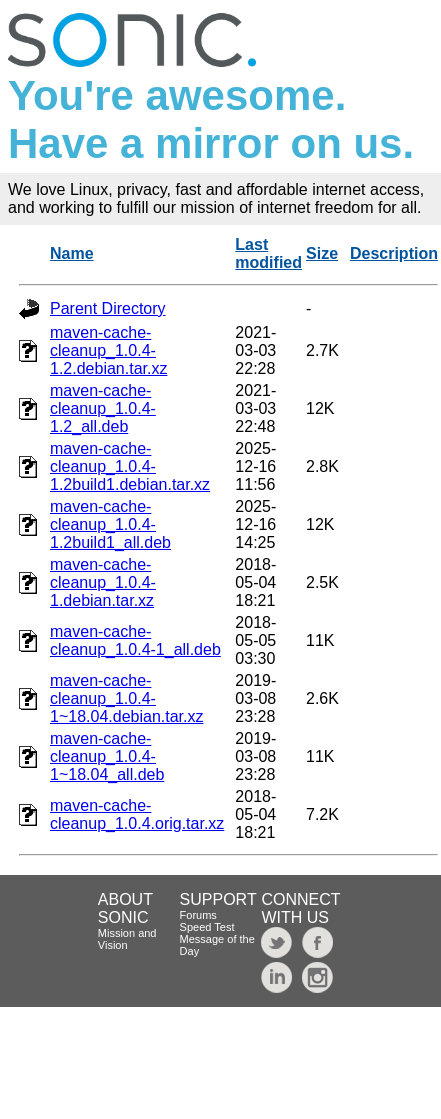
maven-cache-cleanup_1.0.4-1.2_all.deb (103, 408)
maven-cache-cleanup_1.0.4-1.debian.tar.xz (103, 582)
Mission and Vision (127, 939)
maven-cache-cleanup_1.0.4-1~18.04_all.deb (107, 756)
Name (72, 253)
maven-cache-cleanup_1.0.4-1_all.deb (135, 640)
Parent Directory (108, 308)
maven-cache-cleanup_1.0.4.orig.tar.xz (137, 814)
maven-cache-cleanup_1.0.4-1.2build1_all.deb (110, 524)
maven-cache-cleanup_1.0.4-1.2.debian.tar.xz (108, 350)
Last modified (268, 253)
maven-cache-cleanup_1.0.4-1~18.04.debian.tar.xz (126, 698)
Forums (198, 915)
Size (322, 253)
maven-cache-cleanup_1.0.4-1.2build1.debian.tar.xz (130, 466)
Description (394, 253)
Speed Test (207, 927)
